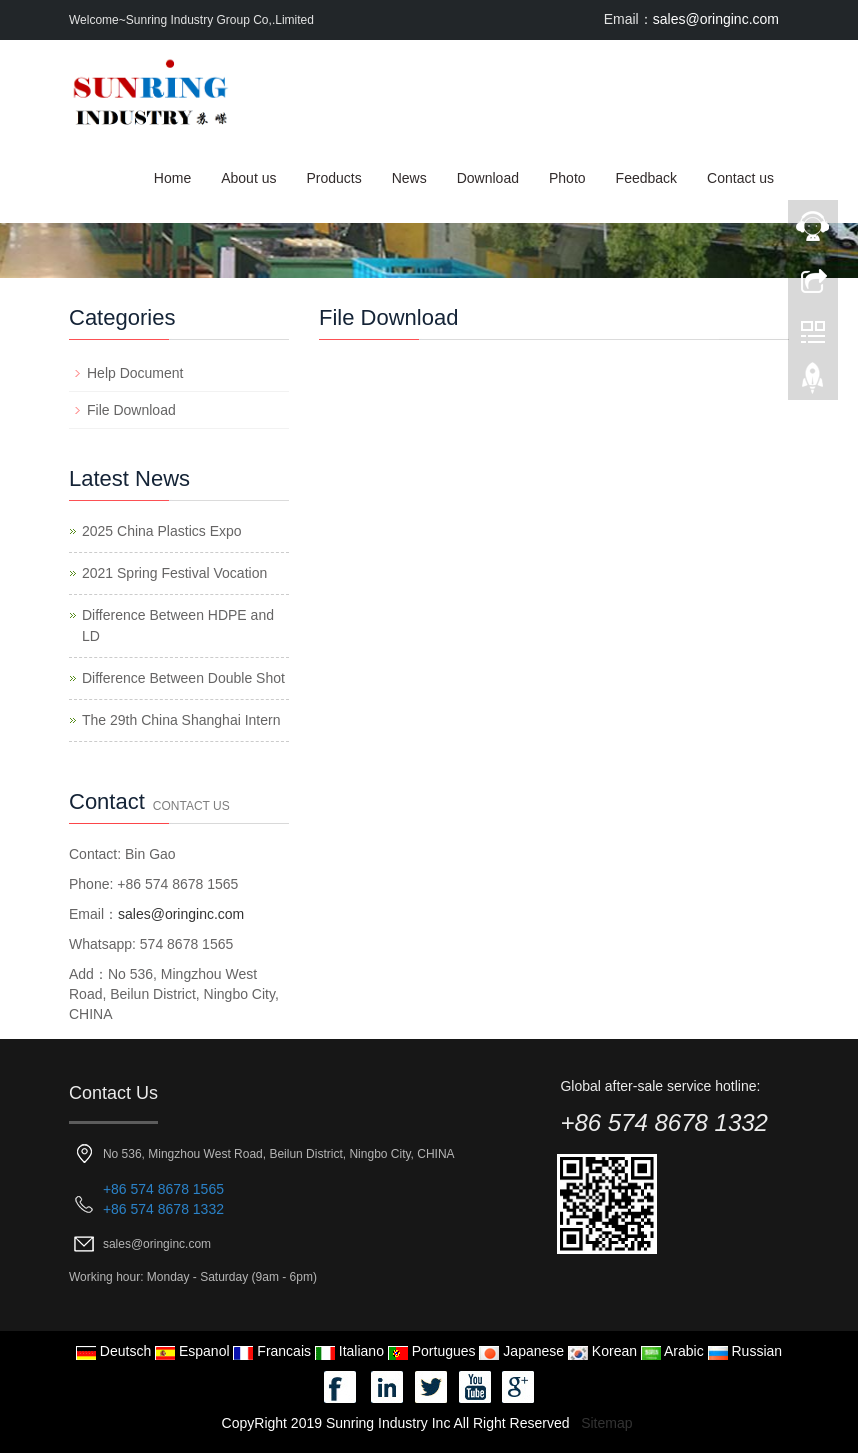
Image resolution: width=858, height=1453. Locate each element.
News (409, 178)
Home (172, 178)
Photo (567, 178)
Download (488, 178)
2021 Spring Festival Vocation (174, 573)
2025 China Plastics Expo (162, 531)
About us (248, 178)
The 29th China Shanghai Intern (181, 720)
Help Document (135, 373)
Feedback (646, 178)
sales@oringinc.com (716, 19)
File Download (131, 410)
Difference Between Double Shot (183, 678)
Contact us (740, 178)
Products (333, 178)
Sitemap (606, 1423)
